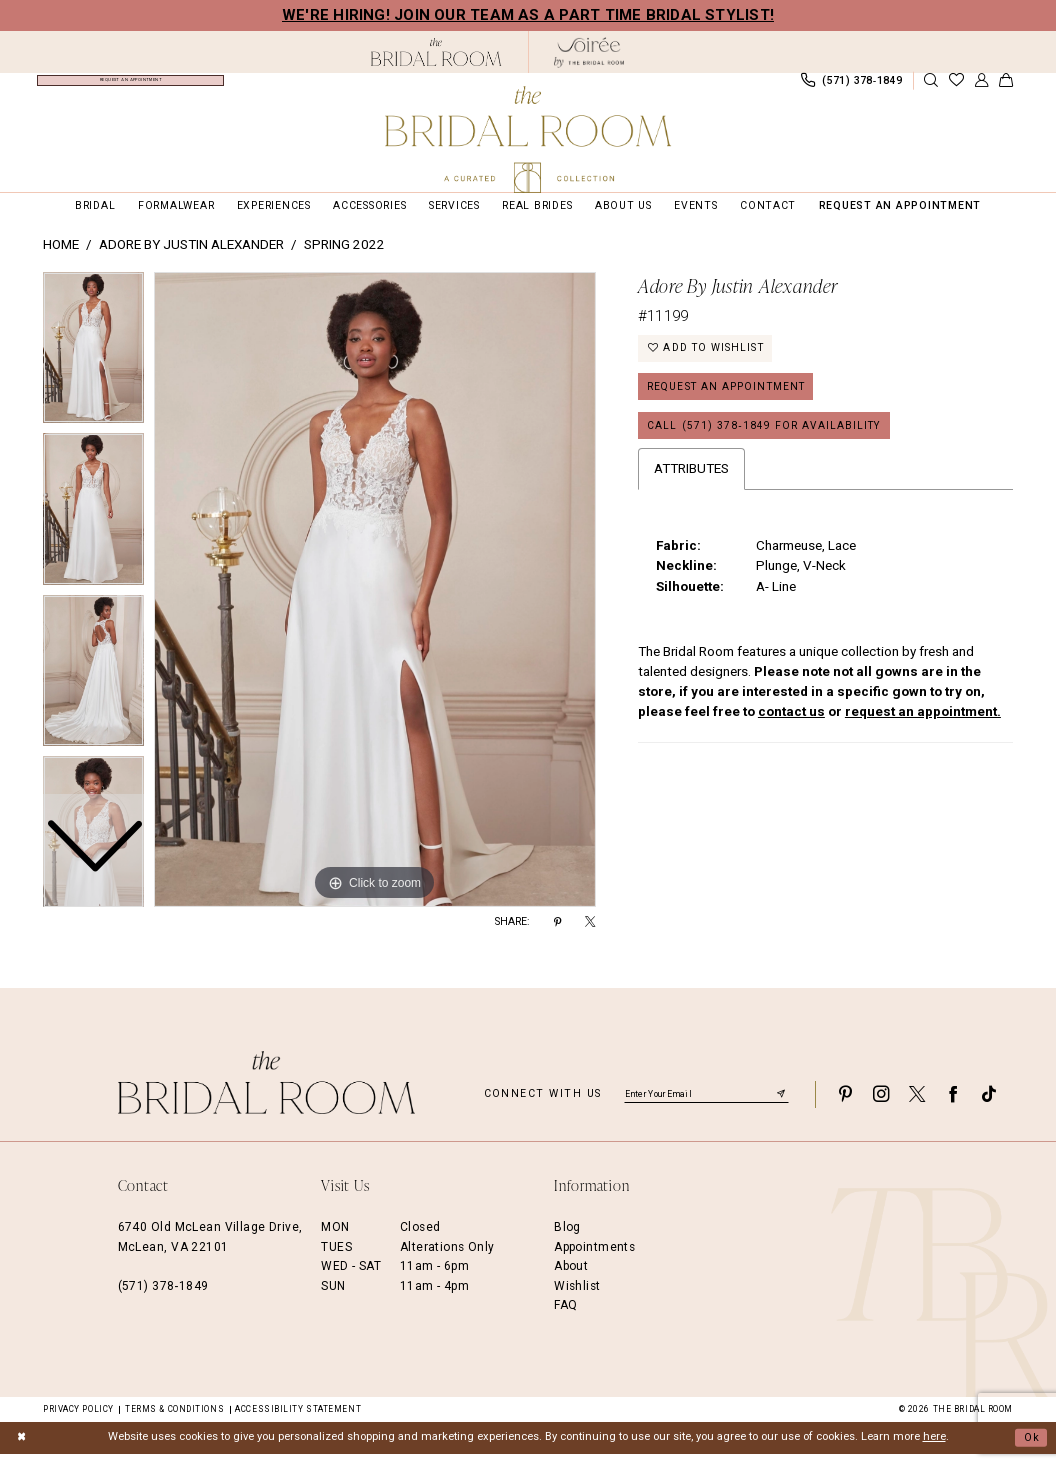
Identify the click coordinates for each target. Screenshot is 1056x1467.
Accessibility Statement (298, 1422)
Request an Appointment (730, 402)
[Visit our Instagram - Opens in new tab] (881, 1107)
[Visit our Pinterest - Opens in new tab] (845, 1107)
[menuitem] (130, 87)
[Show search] (931, 87)
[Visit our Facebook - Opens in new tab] (953, 1107)
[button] (981, 87)
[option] (93, 527)
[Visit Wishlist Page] (956, 87)
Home (61, 258)
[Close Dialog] (22, 1451)
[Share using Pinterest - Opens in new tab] (557, 936)
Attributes (691, 486)
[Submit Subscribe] (781, 1107)
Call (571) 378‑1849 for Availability (767, 442)
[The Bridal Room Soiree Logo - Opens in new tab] (589, 52)
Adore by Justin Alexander (191, 258)
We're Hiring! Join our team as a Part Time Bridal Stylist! (528, 15)
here (934, 1450)
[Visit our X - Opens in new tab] (917, 1107)
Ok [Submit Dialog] (1031, 1450)
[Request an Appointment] (130, 87)
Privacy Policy (78, 1422)
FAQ (565, 1318)
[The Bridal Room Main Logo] (528, 139)
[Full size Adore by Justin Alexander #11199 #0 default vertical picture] (375, 603)
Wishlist (577, 1299)
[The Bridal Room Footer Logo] (267, 1096)
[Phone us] (851, 87)
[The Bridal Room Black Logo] (436, 52)
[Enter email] (706, 1107)
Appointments (594, 1260)
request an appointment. (923, 729)
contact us (791, 729)
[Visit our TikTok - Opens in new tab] (989, 1107)
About (571, 1280)
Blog (567, 1241)
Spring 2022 (344, 258)
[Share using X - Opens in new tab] (590, 936)
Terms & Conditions (174, 1422)
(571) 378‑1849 (163, 1299)
